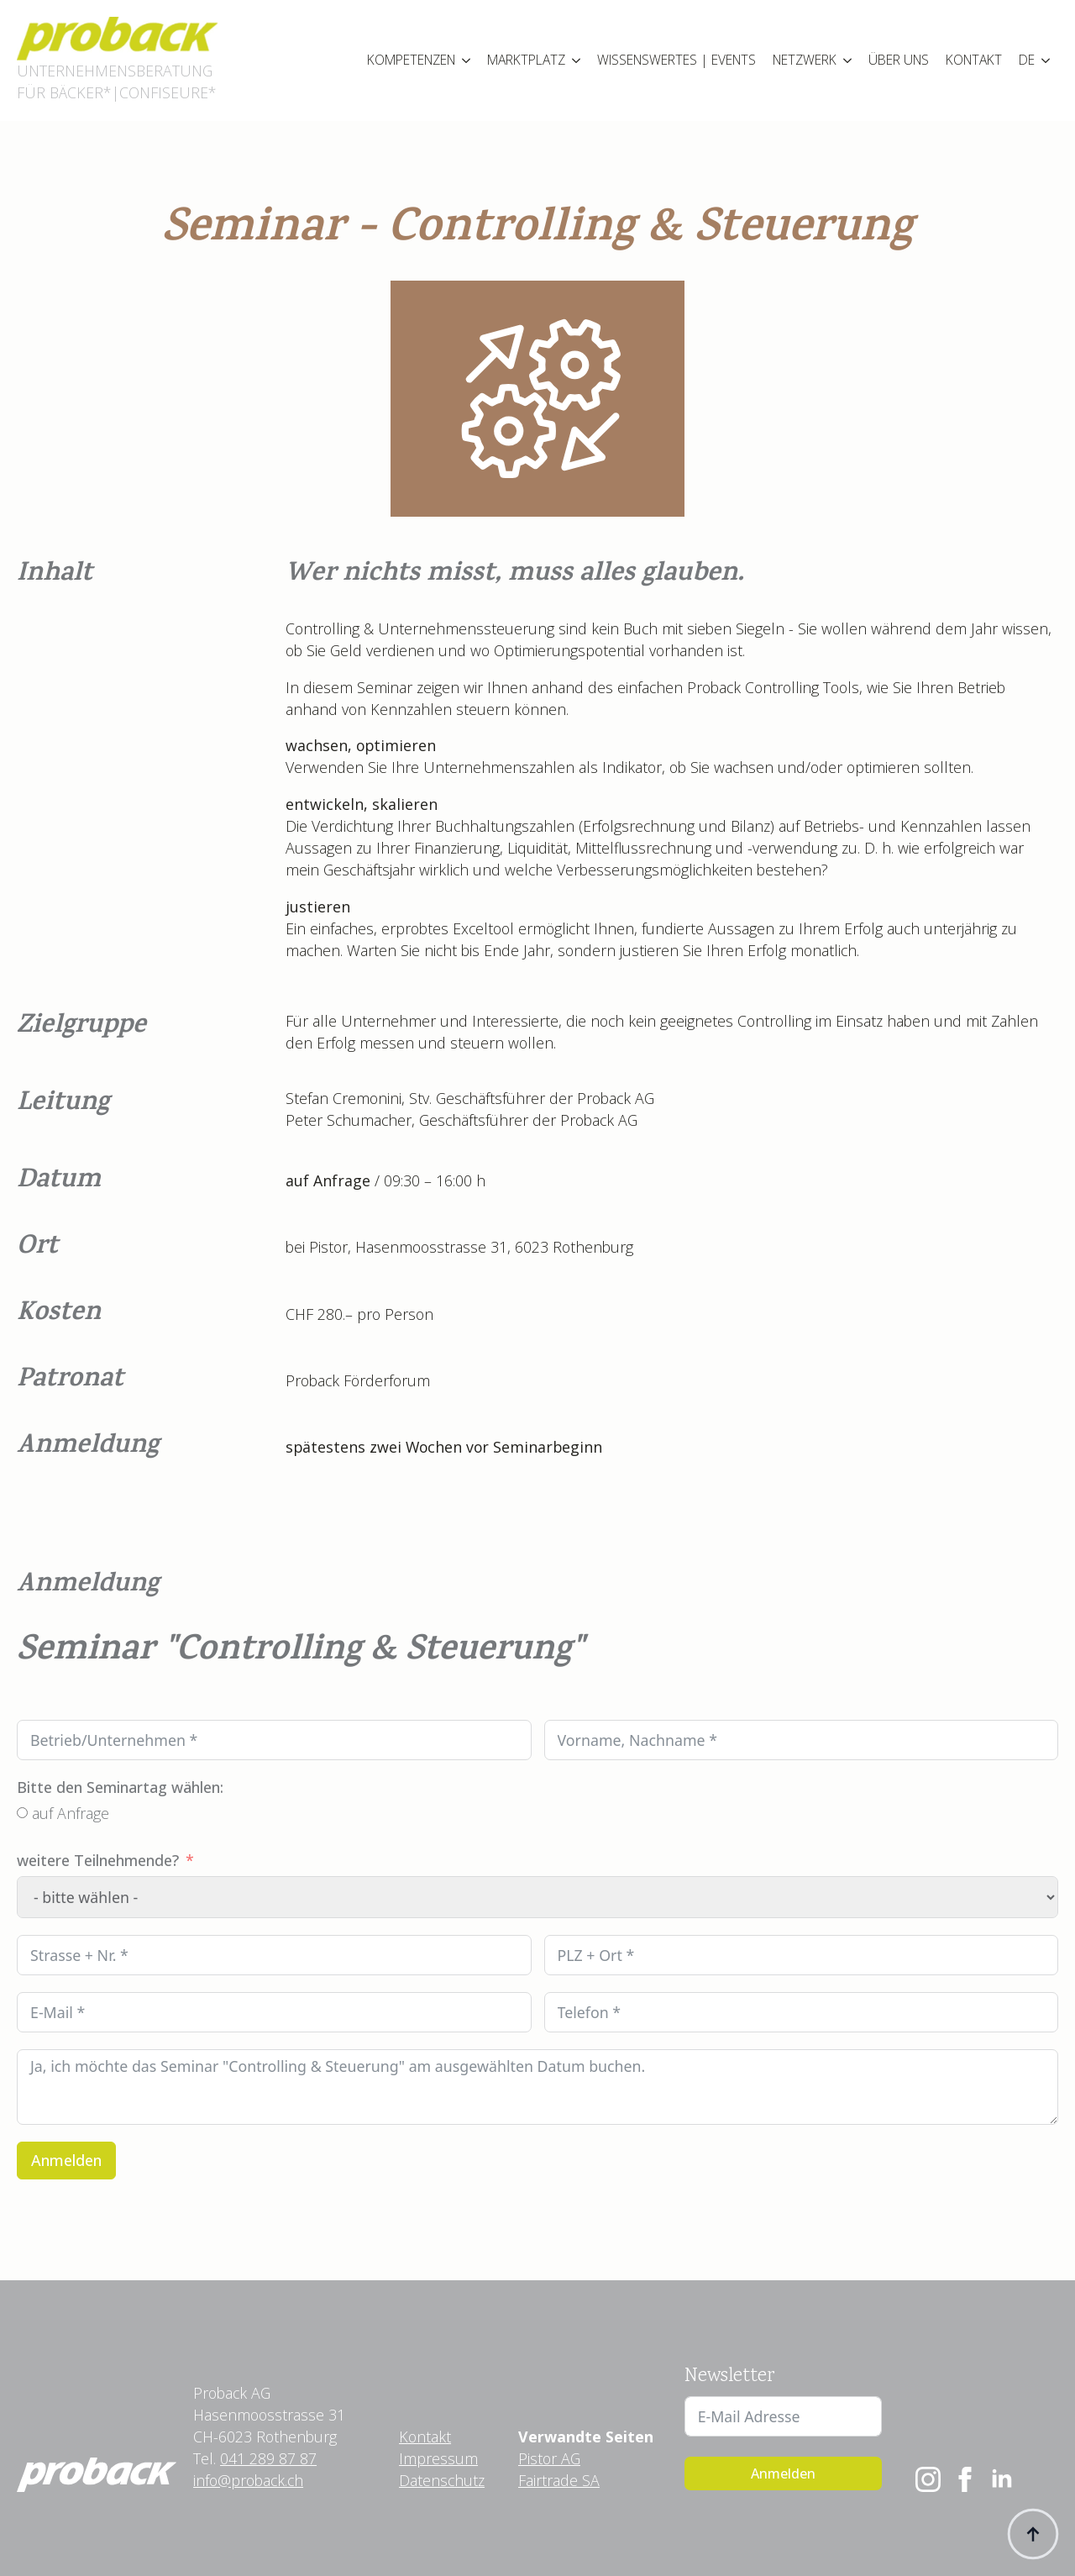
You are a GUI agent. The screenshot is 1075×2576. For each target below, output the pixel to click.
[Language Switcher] (1046, 60)
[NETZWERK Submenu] (848, 60)
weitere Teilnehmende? (98, 1860)
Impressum (438, 2458)
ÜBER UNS (898, 59)
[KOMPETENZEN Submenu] (467, 60)
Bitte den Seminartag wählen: (120, 1787)
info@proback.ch (248, 2480)
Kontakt (425, 2436)
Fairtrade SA (559, 2480)
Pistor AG (549, 2458)
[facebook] (965, 2479)
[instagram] (928, 2479)
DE (1027, 59)
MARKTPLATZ (526, 59)
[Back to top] (1033, 2534)
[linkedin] (1002, 2479)
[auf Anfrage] (22, 1812)
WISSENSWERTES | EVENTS (676, 59)
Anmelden (66, 2160)
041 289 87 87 (268, 2458)
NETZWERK (804, 59)
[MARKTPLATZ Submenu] (577, 60)
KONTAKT (974, 59)
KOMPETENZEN (411, 59)
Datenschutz (442, 2480)
